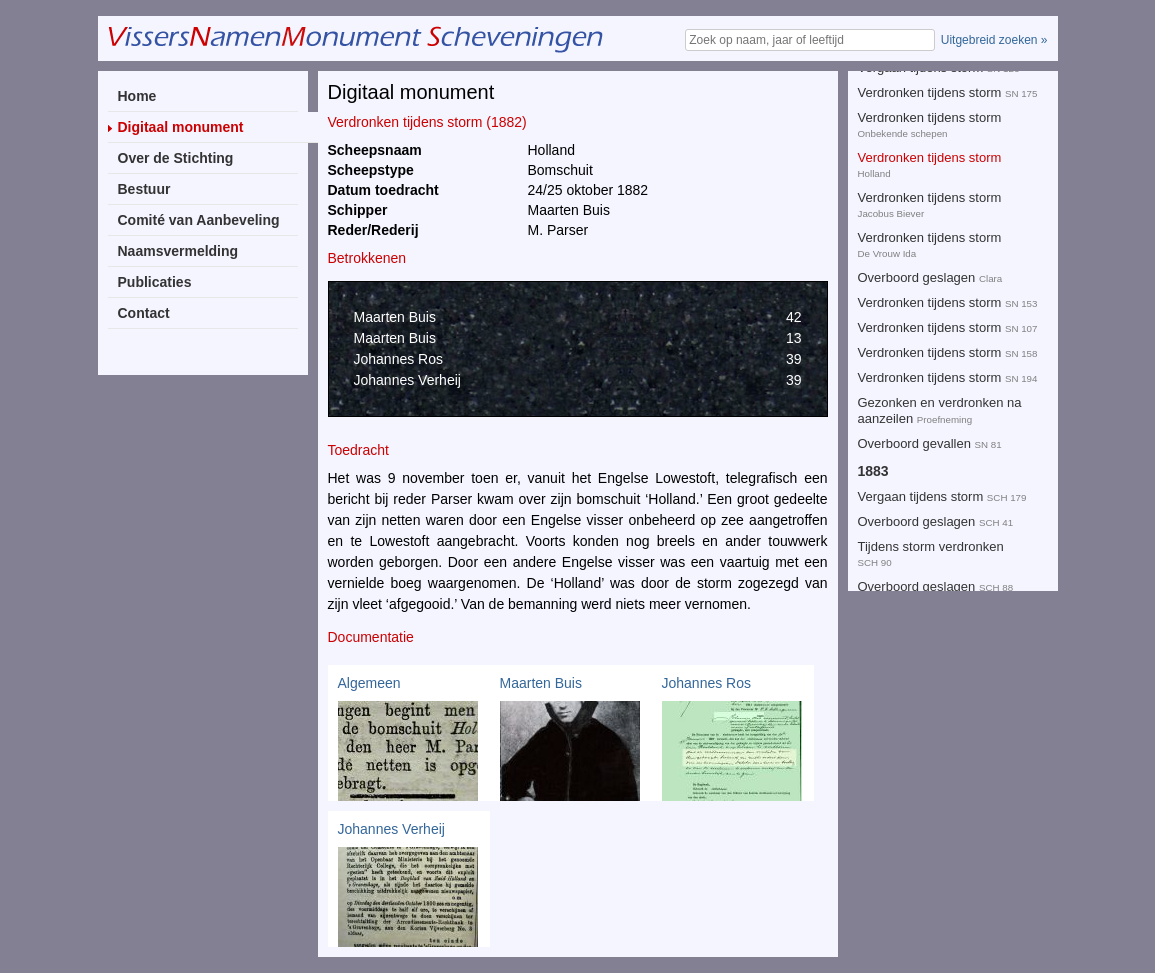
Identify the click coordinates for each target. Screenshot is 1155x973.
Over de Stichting (176, 158)
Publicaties (155, 282)
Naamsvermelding (178, 251)
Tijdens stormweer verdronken (945, 239)
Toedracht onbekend (917, 199)
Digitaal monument (181, 127)
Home (137, 96)
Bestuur (144, 189)
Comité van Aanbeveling (199, 220)
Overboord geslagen (917, 131)
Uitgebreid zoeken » (994, 40)
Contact (144, 313)
